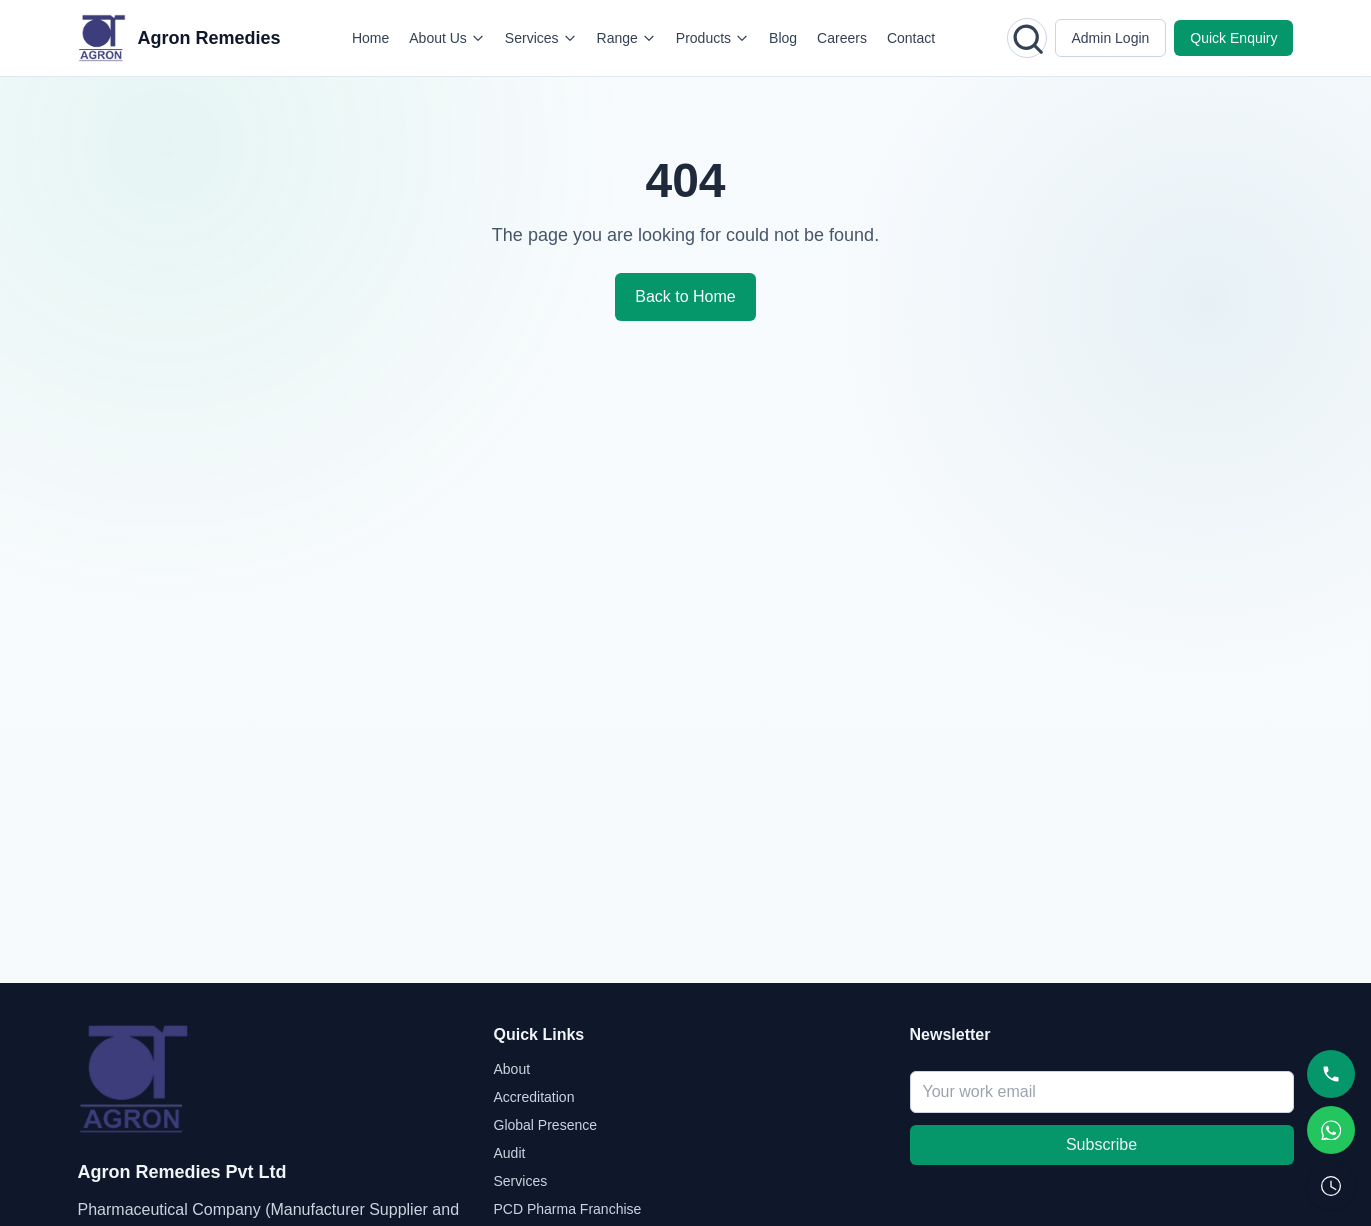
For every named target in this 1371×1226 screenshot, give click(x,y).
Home (370, 38)
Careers (842, 38)
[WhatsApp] (1331, 1130)
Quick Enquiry (1233, 38)
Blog (783, 38)
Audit (510, 1153)
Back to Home (685, 296)
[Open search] (1027, 38)
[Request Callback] (1331, 1186)
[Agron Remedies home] (179, 38)
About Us (447, 38)
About (512, 1069)
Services (541, 38)
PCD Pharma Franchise (568, 1209)
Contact (911, 38)
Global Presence (546, 1125)
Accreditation (534, 1097)
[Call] (1331, 1074)
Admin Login (1111, 38)
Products (712, 38)
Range (626, 38)
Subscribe (1101, 1144)
